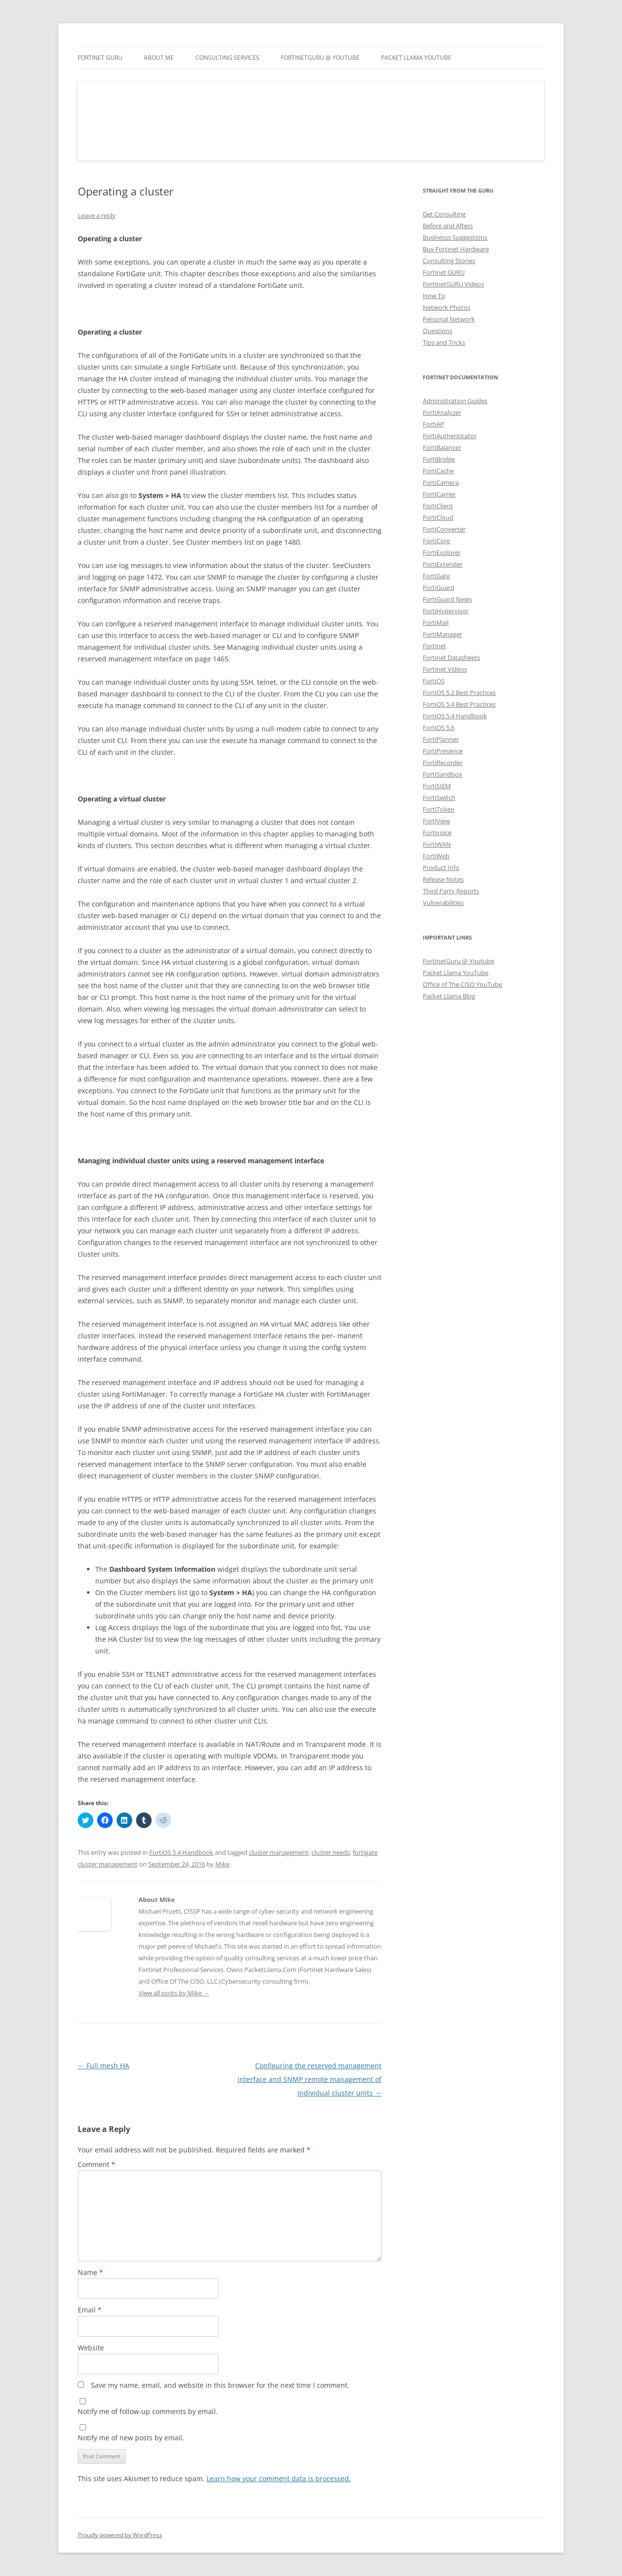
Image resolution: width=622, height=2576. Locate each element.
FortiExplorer (442, 552)
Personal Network (449, 319)
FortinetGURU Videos (453, 284)
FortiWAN (437, 844)
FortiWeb (436, 856)
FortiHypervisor (445, 610)
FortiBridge (439, 459)
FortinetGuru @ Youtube (458, 961)
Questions (437, 330)
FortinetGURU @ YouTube (320, 57)
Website (91, 2347)
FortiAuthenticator (450, 435)
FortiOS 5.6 (438, 727)
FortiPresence (443, 750)
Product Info (441, 867)
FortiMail (436, 622)
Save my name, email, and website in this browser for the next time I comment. (220, 2385)
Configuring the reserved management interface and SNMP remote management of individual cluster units (309, 2079)
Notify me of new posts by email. (131, 2437)
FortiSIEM (437, 786)
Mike (222, 1864)
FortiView (436, 821)
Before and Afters (448, 225)
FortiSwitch (439, 797)
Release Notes (443, 879)
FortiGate (436, 575)
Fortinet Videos (445, 669)
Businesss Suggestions (455, 237)
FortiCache (438, 470)
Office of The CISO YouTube (462, 984)
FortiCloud (438, 517)
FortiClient (438, 505)
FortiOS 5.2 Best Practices (459, 692)
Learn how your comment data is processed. (279, 2478)
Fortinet (434, 645)
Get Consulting (444, 214)
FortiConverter (444, 529)
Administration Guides (455, 400)
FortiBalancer (442, 447)
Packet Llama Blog (449, 996)
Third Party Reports (451, 891)
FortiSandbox (442, 774)
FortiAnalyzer (442, 412)
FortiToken (438, 809)
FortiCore (436, 540)
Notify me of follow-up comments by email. (148, 2411)
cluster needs (330, 1852)
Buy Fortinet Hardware (456, 249)
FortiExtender (443, 564)
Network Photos (446, 307)
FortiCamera (441, 482)
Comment (96, 2164)
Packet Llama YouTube (416, 57)
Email (90, 2309)
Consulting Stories (449, 260)
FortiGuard (438, 587)
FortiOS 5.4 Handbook (181, 1852)
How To (434, 295)
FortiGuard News (447, 599)
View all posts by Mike (173, 1993)
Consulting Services (227, 57)
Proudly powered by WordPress (120, 2535)
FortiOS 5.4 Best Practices (459, 704)
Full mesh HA (103, 2065)
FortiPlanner (441, 739)
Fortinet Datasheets (451, 657)
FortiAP (433, 424)
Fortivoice (437, 832)
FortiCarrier (439, 494)
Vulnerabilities (443, 902)
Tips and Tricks (444, 342)
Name (90, 2272)
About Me (159, 57)
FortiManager (442, 634)
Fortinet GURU (100, 57)
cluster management (279, 1852)
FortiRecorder (443, 762)
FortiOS (434, 680)
